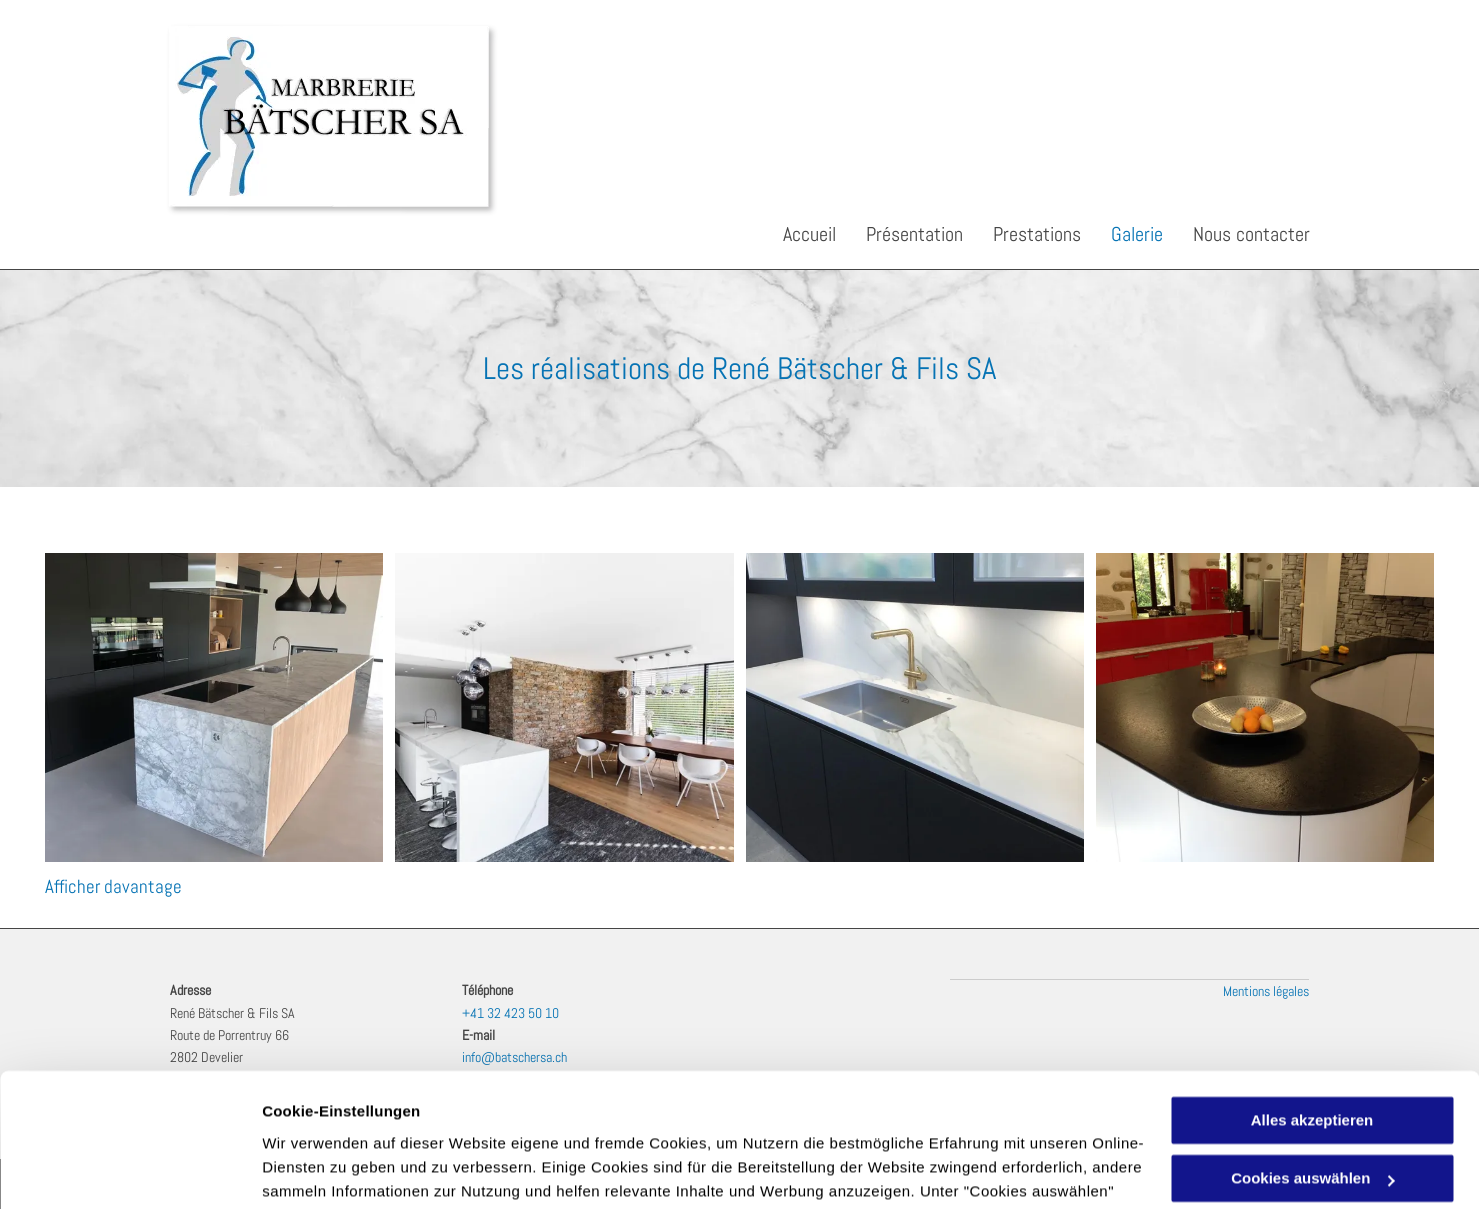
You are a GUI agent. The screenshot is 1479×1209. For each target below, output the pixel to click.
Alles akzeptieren (1312, 995)
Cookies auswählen (332, 1169)
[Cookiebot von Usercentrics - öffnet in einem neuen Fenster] (129, 1170)
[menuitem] (794, 234)
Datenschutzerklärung (940, 1114)
